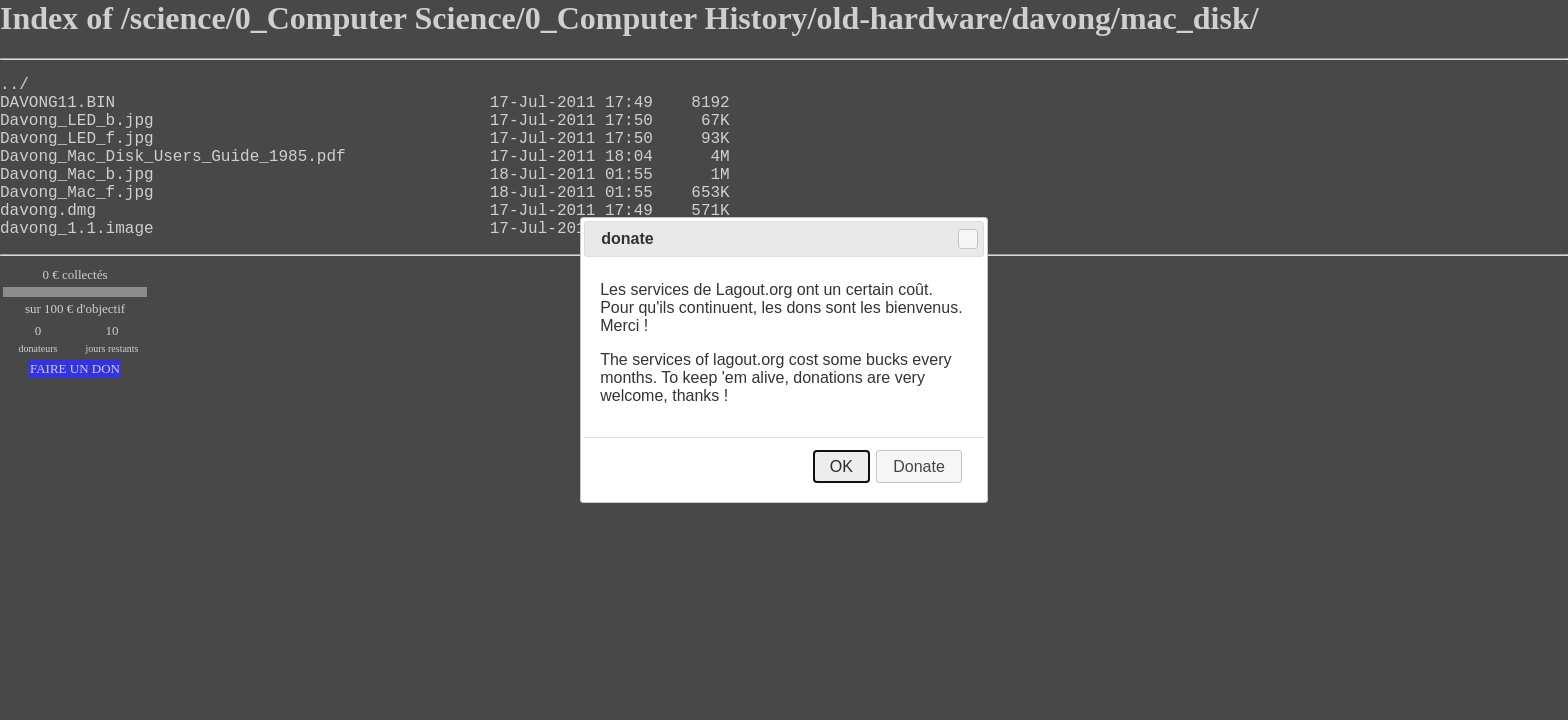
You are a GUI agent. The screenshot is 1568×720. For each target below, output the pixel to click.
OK (841, 466)
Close (968, 239)
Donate (919, 466)
